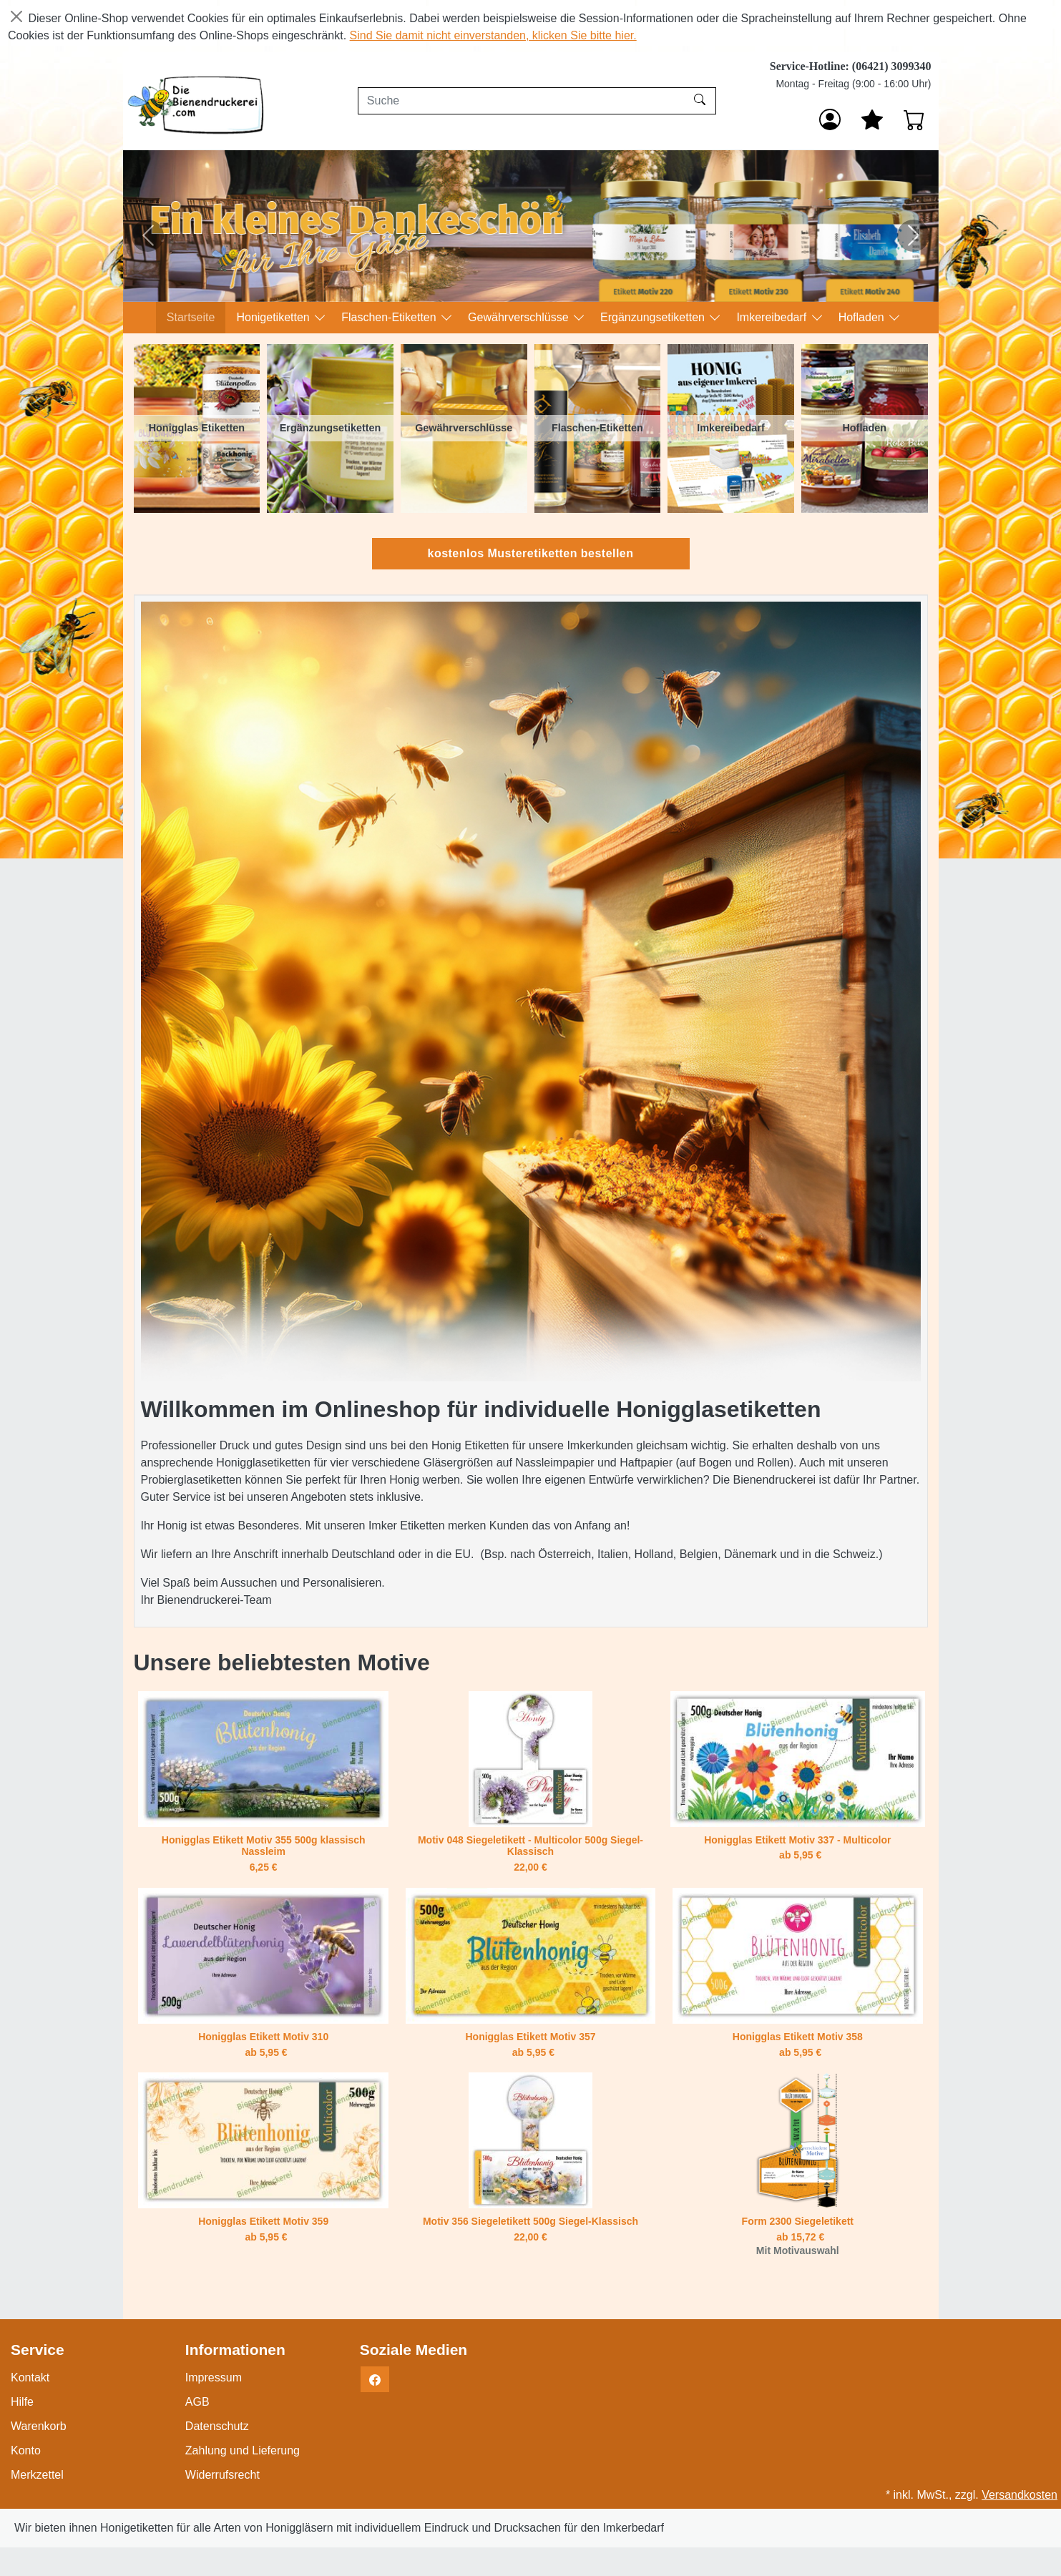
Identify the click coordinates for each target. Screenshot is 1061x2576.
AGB (197, 2402)
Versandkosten (1019, 2495)
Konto (26, 2450)
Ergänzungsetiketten (654, 317)
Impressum (213, 2377)
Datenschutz (217, 2426)
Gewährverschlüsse (520, 317)
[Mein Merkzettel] (872, 119)
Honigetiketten (274, 317)
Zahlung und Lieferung (242, 2450)
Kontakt (30, 2377)
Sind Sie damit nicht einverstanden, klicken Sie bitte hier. (493, 35)
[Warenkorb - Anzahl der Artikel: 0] (914, 119)
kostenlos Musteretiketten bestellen (531, 553)
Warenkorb (39, 2426)
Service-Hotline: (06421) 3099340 (851, 66)
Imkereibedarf (772, 317)
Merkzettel (37, 2475)
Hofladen (863, 317)
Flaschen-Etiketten (390, 317)
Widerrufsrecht (222, 2475)
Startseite (191, 317)
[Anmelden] (830, 119)
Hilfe (22, 2402)
